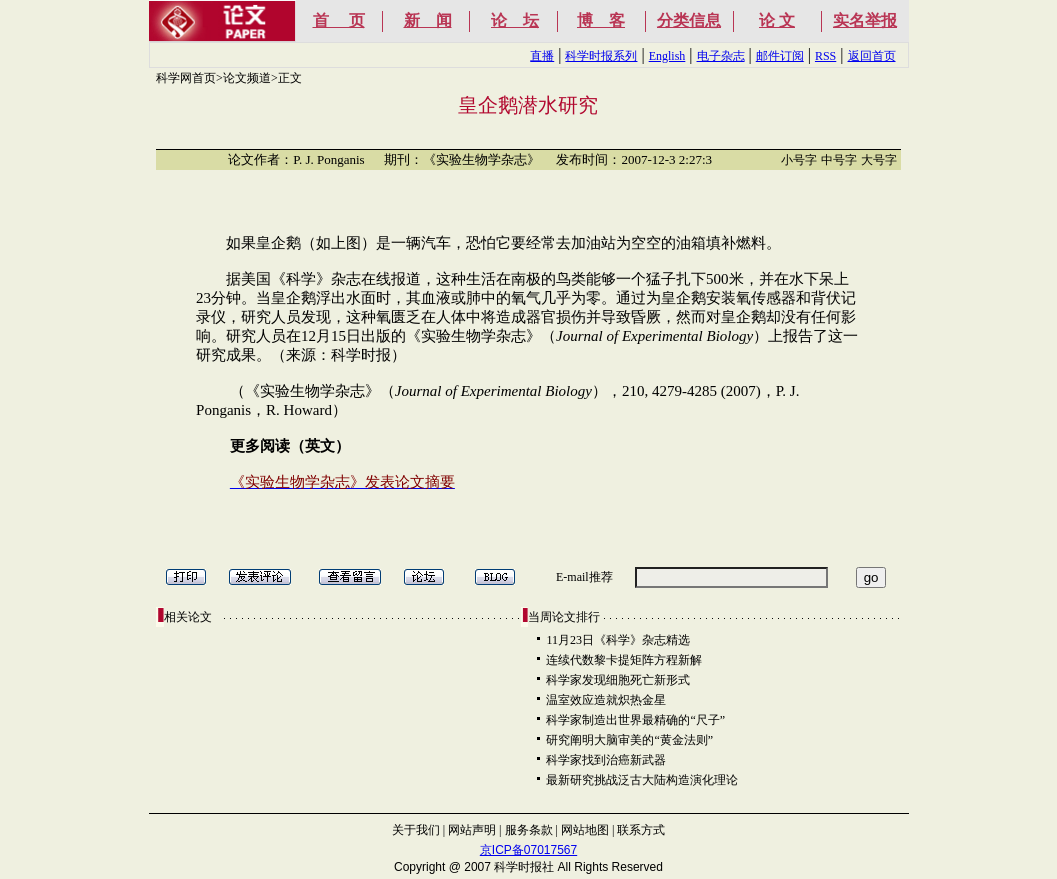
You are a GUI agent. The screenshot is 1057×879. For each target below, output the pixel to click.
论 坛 (515, 20)
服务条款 (529, 830)
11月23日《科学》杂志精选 (618, 640)
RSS (825, 56)
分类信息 (689, 20)
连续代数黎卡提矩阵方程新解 (624, 660)
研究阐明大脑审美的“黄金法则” (629, 740)
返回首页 (872, 56)
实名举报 (865, 20)
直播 (542, 56)
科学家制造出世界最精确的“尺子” (635, 720)
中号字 (839, 160)
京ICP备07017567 (528, 850)
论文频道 (247, 78)
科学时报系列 (601, 56)
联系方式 (641, 830)
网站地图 (585, 830)
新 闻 (428, 20)
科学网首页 (186, 78)
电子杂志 (721, 56)
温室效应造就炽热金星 (606, 700)
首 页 (339, 20)
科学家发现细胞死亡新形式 (618, 680)
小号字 (799, 160)
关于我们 (416, 830)
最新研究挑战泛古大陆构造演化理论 (642, 780)
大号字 (879, 160)
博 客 (601, 20)
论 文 (777, 20)
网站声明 (472, 830)
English (667, 56)
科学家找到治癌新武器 (606, 760)
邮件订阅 (780, 56)
